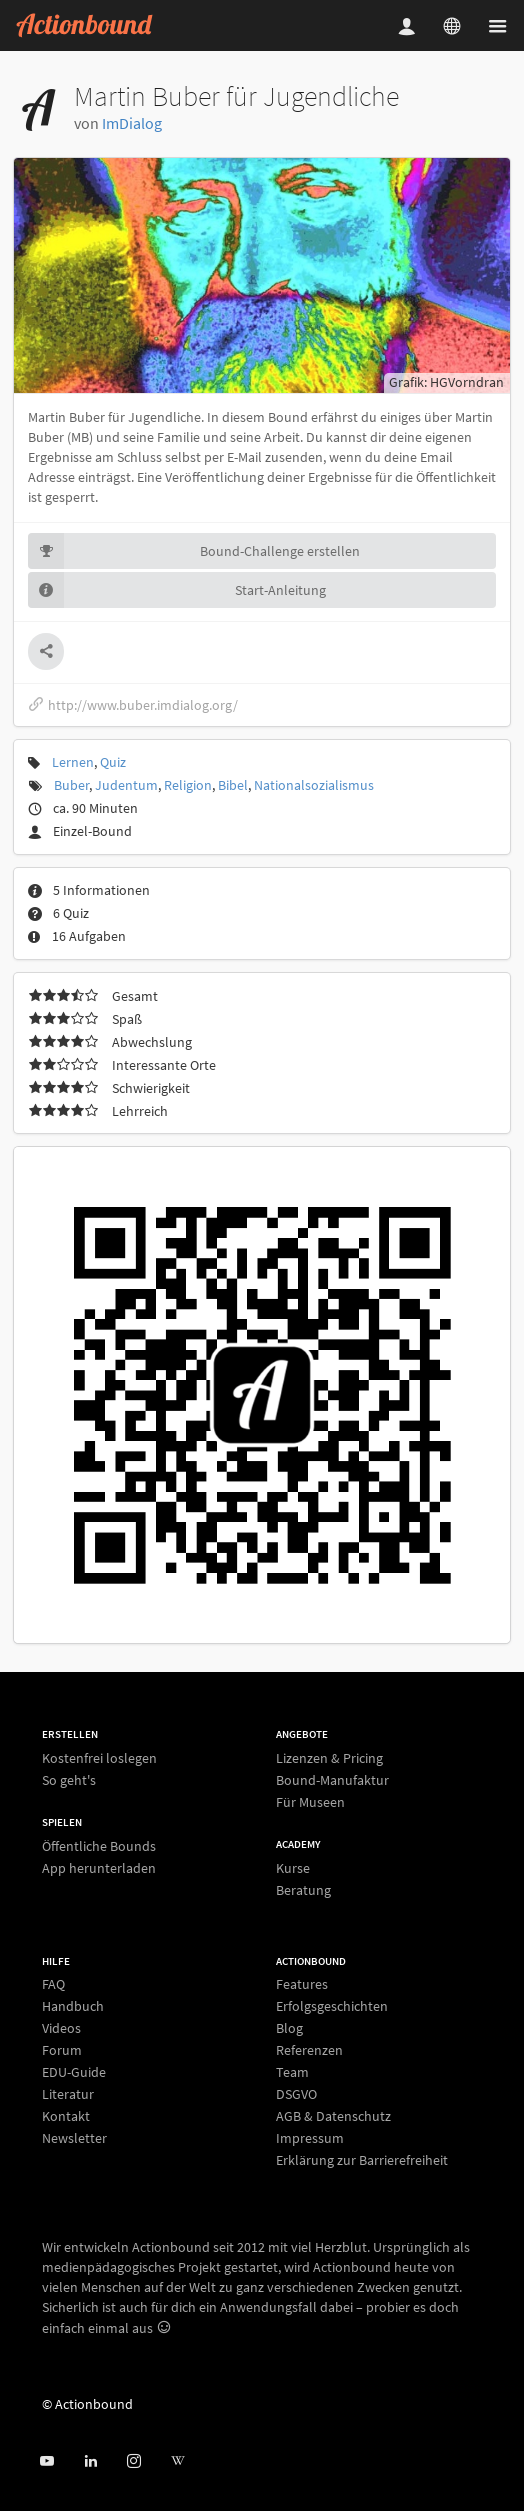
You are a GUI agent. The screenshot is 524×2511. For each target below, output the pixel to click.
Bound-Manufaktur (332, 1780)
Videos (61, 2028)
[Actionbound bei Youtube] (46, 2461)
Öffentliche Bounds (99, 1846)
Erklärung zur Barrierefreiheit (362, 2159)
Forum (62, 2050)
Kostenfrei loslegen (99, 1758)
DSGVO (296, 2094)
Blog (289, 2028)
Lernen (73, 762)
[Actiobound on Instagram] (133, 2461)
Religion (188, 785)
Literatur (68, 2094)
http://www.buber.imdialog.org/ (133, 705)
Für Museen (310, 1801)
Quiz (113, 762)
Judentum (126, 785)
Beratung (303, 1889)
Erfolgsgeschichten (332, 2006)
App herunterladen (99, 1867)
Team (292, 2072)
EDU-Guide (74, 2072)
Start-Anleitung (177, 590)
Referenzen (309, 2050)
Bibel (233, 785)
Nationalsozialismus (314, 785)
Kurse (293, 1868)
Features (302, 1984)
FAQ (53, 1984)
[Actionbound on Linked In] (90, 2461)
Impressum (310, 2138)
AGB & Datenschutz (333, 2116)
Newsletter (74, 2137)
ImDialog (132, 123)
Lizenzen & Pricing (329, 1758)
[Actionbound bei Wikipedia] (177, 2461)
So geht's (69, 1779)
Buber (71, 785)
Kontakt (66, 2116)
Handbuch (73, 2006)
